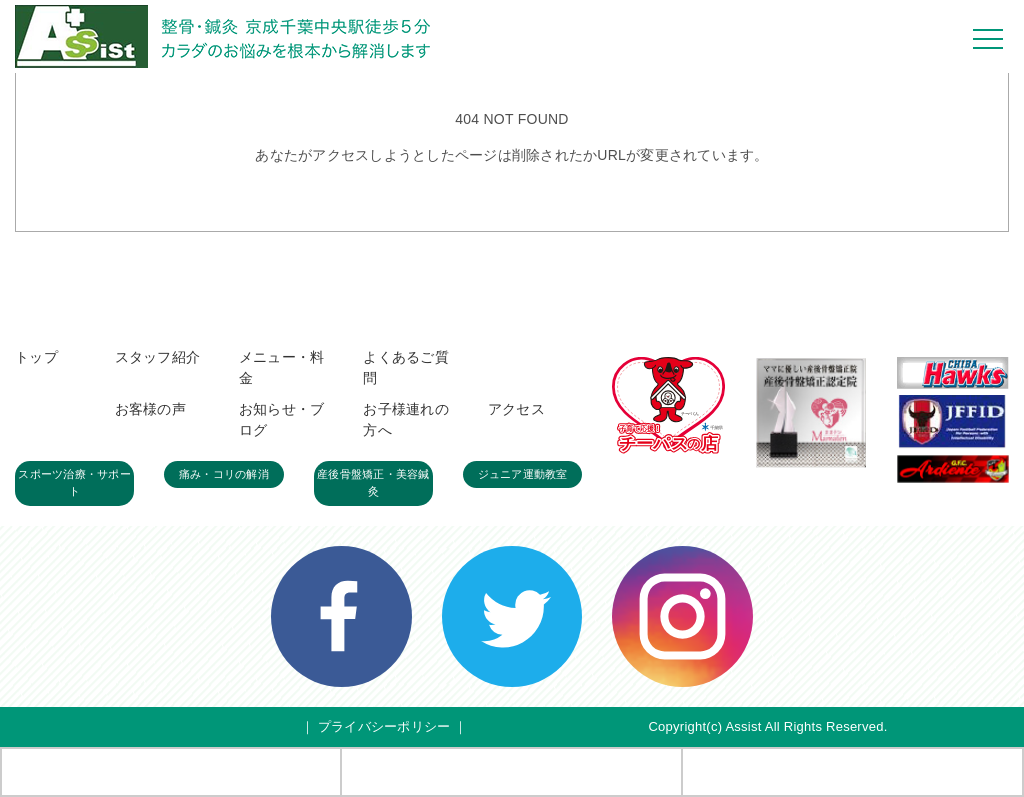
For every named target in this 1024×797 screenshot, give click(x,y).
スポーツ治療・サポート (74, 483)
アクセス (516, 409)
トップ (36, 357)
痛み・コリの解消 (224, 474)
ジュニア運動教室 (523, 474)
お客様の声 (150, 409)
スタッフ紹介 (158, 357)
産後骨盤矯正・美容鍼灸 (373, 483)
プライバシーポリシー (384, 726)
